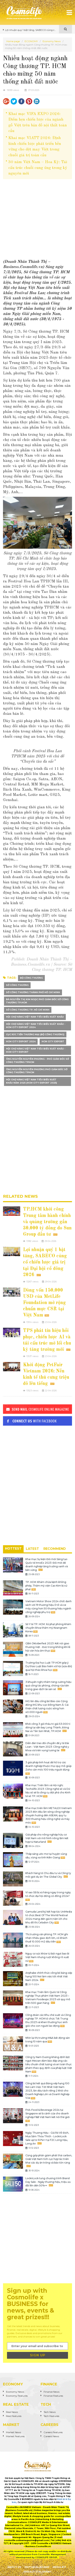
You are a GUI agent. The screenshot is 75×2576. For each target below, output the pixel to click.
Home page (13, 41)
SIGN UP (37, 2355)
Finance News (51, 2391)
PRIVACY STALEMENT (37, 2571)
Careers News (51, 2436)
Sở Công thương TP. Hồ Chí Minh (27, 1009)
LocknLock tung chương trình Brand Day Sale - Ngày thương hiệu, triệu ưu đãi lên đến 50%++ (48, 2182)
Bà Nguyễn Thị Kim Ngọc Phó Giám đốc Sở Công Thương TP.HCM (37, 1001)
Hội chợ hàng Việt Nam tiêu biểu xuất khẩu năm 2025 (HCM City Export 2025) (31, 1081)
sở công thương (17, 985)
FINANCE (49, 2384)
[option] (31, 30)
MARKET (11, 2425)
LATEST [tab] (32, 1549)
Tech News (50, 2411)
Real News (12, 2411)
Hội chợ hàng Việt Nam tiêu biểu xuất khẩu (35, 1016)
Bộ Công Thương (31, 977)
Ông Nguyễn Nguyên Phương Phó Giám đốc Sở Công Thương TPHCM (36, 1071)
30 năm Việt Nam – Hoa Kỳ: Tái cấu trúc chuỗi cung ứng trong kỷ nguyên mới (37, 168)
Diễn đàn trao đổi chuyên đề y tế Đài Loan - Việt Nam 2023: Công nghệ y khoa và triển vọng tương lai (47, 1747)
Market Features (15, 2436)
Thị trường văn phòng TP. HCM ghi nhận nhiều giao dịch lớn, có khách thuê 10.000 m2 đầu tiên (46, 1938)
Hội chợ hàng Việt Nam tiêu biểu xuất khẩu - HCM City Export (35, 1050)
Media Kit (59, 2567)
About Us (14, 2567)
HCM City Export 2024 (21, 1041)
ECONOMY (31, 41)
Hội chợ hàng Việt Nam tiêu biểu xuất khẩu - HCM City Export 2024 (35, 1026)
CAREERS (49, 2425)
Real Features (13, 2416)
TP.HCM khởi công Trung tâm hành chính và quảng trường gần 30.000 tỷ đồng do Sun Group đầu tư (47, 1222)
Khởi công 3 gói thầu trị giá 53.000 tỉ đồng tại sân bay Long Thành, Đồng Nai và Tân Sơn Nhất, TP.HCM (47, 1727)
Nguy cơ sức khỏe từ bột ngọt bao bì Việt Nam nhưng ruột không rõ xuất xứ (47, 1957)
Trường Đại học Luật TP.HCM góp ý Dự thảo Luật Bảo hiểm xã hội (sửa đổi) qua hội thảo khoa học (48, 1666)
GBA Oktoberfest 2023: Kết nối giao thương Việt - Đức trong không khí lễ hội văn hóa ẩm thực (47, 1647)
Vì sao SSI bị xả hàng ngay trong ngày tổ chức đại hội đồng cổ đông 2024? (48, 1896)
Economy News (52, 41)
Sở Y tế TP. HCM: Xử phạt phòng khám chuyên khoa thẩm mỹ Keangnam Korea (48, 1628)
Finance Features (53, 2395)
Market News (13, 2432)
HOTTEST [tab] (13, 1548)
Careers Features (53, 2432)
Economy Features (17, 2395)
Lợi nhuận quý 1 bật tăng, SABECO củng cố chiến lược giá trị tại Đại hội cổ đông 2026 (45, 1262)
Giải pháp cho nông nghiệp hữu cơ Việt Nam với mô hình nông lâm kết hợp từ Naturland (46, 1838)
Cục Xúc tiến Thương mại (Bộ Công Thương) (35, 1034)
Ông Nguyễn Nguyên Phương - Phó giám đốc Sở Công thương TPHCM (37, 1060)
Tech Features (51, 2416)
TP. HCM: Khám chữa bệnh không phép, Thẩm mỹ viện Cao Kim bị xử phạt (46, 1586)
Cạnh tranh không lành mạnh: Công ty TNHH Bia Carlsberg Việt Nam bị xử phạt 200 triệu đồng (32, 29)
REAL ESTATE (16, 2404)
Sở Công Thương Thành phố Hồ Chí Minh (33, 992)
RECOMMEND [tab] (54, 1549)
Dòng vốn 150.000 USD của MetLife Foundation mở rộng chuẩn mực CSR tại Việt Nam (44, 1303)
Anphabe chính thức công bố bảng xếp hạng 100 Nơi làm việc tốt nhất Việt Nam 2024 (48, 1976)
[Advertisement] (37, 219)
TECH (46, 2404)
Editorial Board (37, 2567)
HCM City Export (53, 1041)
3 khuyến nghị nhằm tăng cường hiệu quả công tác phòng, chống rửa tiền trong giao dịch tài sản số (48, 1685)
